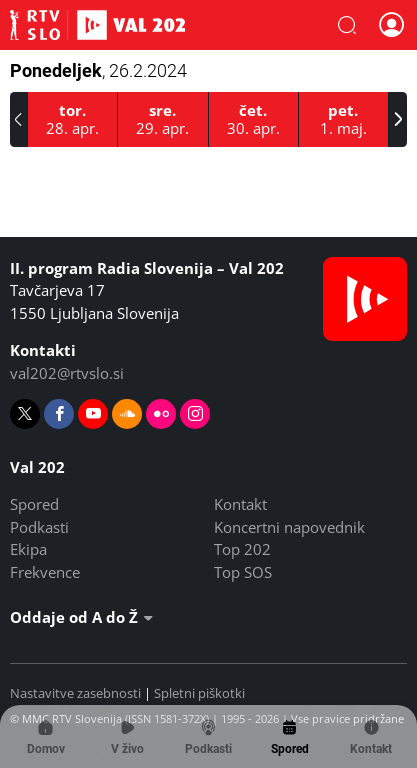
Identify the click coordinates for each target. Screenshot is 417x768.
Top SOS (243, 572)
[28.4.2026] (73, 119)
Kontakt (240, 504)
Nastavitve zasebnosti (75, 693)
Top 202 (242, 549)
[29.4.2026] (163, 119)
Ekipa (28, 549)
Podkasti (39, 527)
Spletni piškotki (199, 693)
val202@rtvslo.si (67, 373)
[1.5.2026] (344, 119)
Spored (34, 504)
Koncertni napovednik (289, 527)
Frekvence (45, 572)
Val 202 (97, 25)
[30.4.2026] (254, 119)
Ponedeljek (98, 70)
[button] (347, 25)
